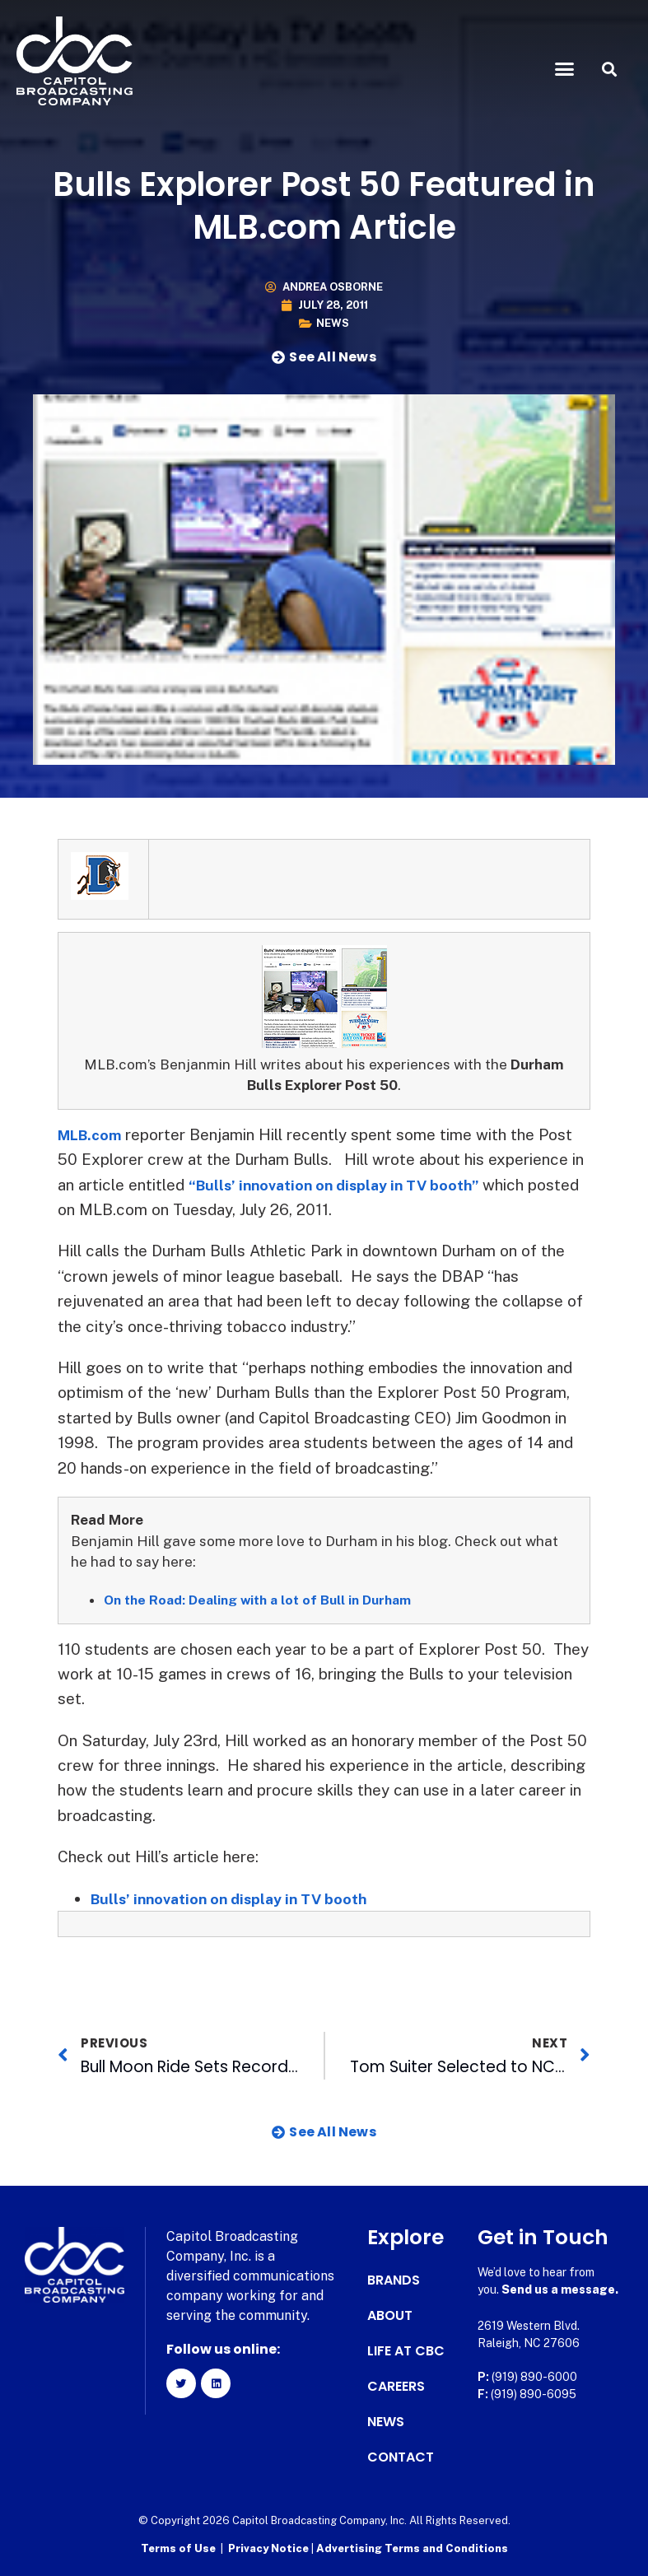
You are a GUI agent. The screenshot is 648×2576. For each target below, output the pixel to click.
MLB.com (94, 1134)
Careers (396, 2386)
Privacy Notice (269, 2547)
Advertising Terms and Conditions (412, 2547)
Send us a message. (559, 2289)
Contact (400, 2457)
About (390, 2316)
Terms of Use (178, 2547)
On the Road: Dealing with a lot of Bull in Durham (269, 1599)
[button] (564, 69)
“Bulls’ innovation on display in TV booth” (344, 1185)
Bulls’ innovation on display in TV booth (238, 1898)
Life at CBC (406, 2351)
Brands (393, 2280)
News (332, 323)
